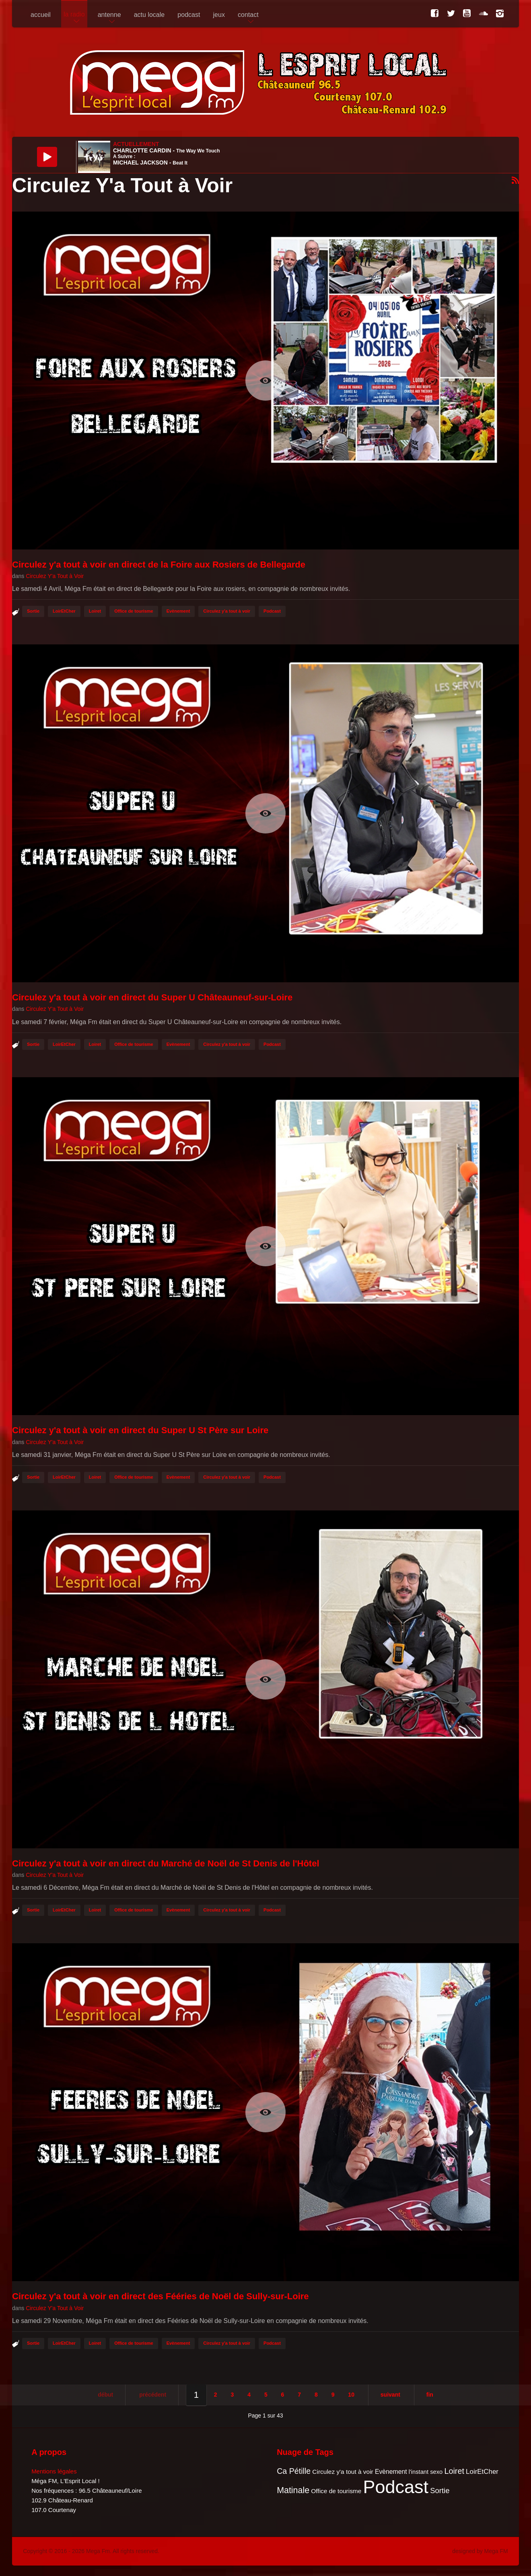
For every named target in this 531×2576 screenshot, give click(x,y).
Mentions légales (54, 2471)
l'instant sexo (425, 2472)
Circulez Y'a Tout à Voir (55, 576)
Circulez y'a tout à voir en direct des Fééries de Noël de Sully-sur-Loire (160, 2296)
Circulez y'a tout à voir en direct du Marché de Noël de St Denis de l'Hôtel (165, 1863)
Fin (429, 2394)
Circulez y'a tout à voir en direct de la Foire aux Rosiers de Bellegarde (158, 565)
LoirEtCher (64, 611)
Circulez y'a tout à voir (226, 611)
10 (351, 2394)
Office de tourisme (133, 611)
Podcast (272, 611)
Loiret (95, 611)
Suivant (390, 2394)
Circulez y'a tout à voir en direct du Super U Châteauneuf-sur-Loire (152, 997)
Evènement (178, 611)
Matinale (293, 2490)
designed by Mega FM (480, 2551)
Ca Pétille (294, 2471)
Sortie (33, 611)
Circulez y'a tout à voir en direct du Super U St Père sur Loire (140, 1430)
